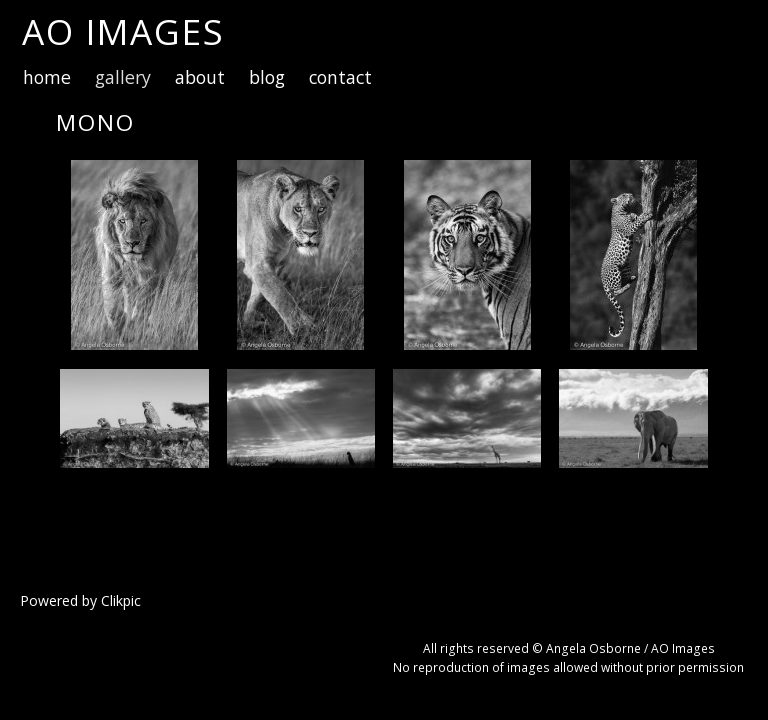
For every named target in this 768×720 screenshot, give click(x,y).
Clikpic (121, 600)
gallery (123, 77)
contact (340, 77)
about (200, 77)
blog (267, 77)
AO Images (123, 31)
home (47, 77)
